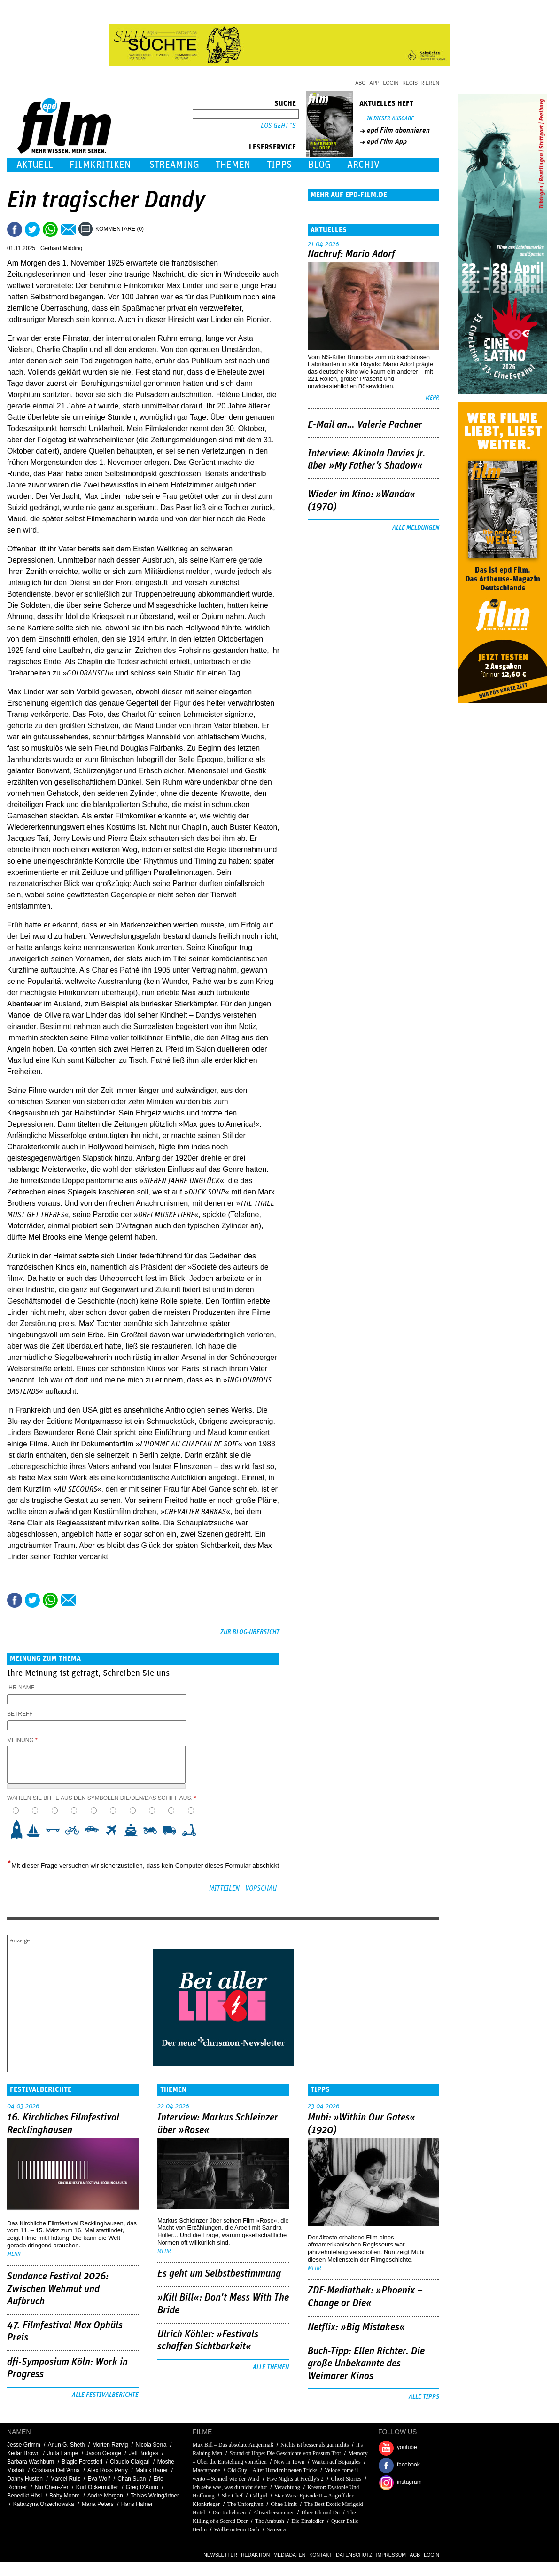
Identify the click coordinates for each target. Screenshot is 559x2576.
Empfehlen (68, 229)
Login (391, 83)
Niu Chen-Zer (52, 2487)
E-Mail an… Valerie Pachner (365, 425)
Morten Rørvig (110, 2445)
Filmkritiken (100, 165)
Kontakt (320, 2555)
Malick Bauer (151, 2470)
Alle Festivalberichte (105, 2395)
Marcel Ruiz (65, 2478)
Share (50, 229)
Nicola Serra (151, 2445)
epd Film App (387, 141)
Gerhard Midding (61, 248)
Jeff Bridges (143, 2453)
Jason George (103, 2453)
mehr (432, 398)
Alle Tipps (424, 2397)
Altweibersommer (273, 2512)
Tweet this (32, 229)
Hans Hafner (137, 2504)
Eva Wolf (98, 2478)
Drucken (156, 229)
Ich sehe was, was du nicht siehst (230, 2487)
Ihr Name (21, 1687)
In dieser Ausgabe (390, 118)
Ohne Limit (284, 2504)
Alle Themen (271, 2367)
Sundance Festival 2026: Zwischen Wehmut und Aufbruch (58, 2289)
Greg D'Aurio (142, 2487)
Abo (360, 83)
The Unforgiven (245, 2504)
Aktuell (34, 165)
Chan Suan (131, 2478)
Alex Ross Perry (107, 2470)
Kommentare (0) (119, 229)
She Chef (232, 2495)
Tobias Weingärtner (155, 2495)
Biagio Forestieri (82, 2461)
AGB (415, 2555)
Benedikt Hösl (24, 2495)
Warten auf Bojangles (336, 2461)
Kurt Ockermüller (97, 2487)
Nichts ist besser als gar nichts (314, 2445)
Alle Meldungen (415, 528)
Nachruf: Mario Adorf (351, 254)
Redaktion (255, 2555)
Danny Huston (25, 2478)
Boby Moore (64, 2495)
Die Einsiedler (307, 2521)
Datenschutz (354, 2555)
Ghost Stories (346, 2478)
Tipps (279, 165)
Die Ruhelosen (229, 2512)
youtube (407, 2447)
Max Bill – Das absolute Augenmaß (233, 2445)
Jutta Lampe (62, 2453)
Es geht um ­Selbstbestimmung (219, 2274)
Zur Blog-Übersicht (250, 1632)
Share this (14, 229)
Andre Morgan (105, 2495)
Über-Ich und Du (321, 2512)
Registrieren (420, 83)
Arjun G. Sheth (66, 2445)
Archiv (363, 165)
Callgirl (258, 2495)
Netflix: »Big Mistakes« (356, 2327)
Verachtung (287, 2487)
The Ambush (269, 2521)
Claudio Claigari (130, 2461)
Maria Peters (98, 2504)
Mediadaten (289, 2555)
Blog (319, 165)
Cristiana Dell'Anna (56, 2470)
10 (192, 1830)
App (375, 83)
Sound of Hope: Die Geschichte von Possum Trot (285, 2453)
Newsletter (220, 2555)
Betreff (20, 1714)
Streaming (174, 165)
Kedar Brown (23, 2453)
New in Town (289, 2461)
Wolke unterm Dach (236, 2529)
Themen (233, 165)
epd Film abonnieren (398, 130)
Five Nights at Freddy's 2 (295, 2478)
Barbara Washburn (30, 2461)
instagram (409, 2482)
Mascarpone (206, 2470)
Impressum (391, 2555)
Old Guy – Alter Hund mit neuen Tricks (272, 2470)
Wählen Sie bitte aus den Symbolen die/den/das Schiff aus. (101, 1798)
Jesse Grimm (23, 2445)
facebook (408, 2464)
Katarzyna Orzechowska (43, 2504)
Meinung (22, 1740)
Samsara (276, 2529)
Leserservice (272, 147)
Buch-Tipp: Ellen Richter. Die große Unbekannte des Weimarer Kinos (366, 2363)
